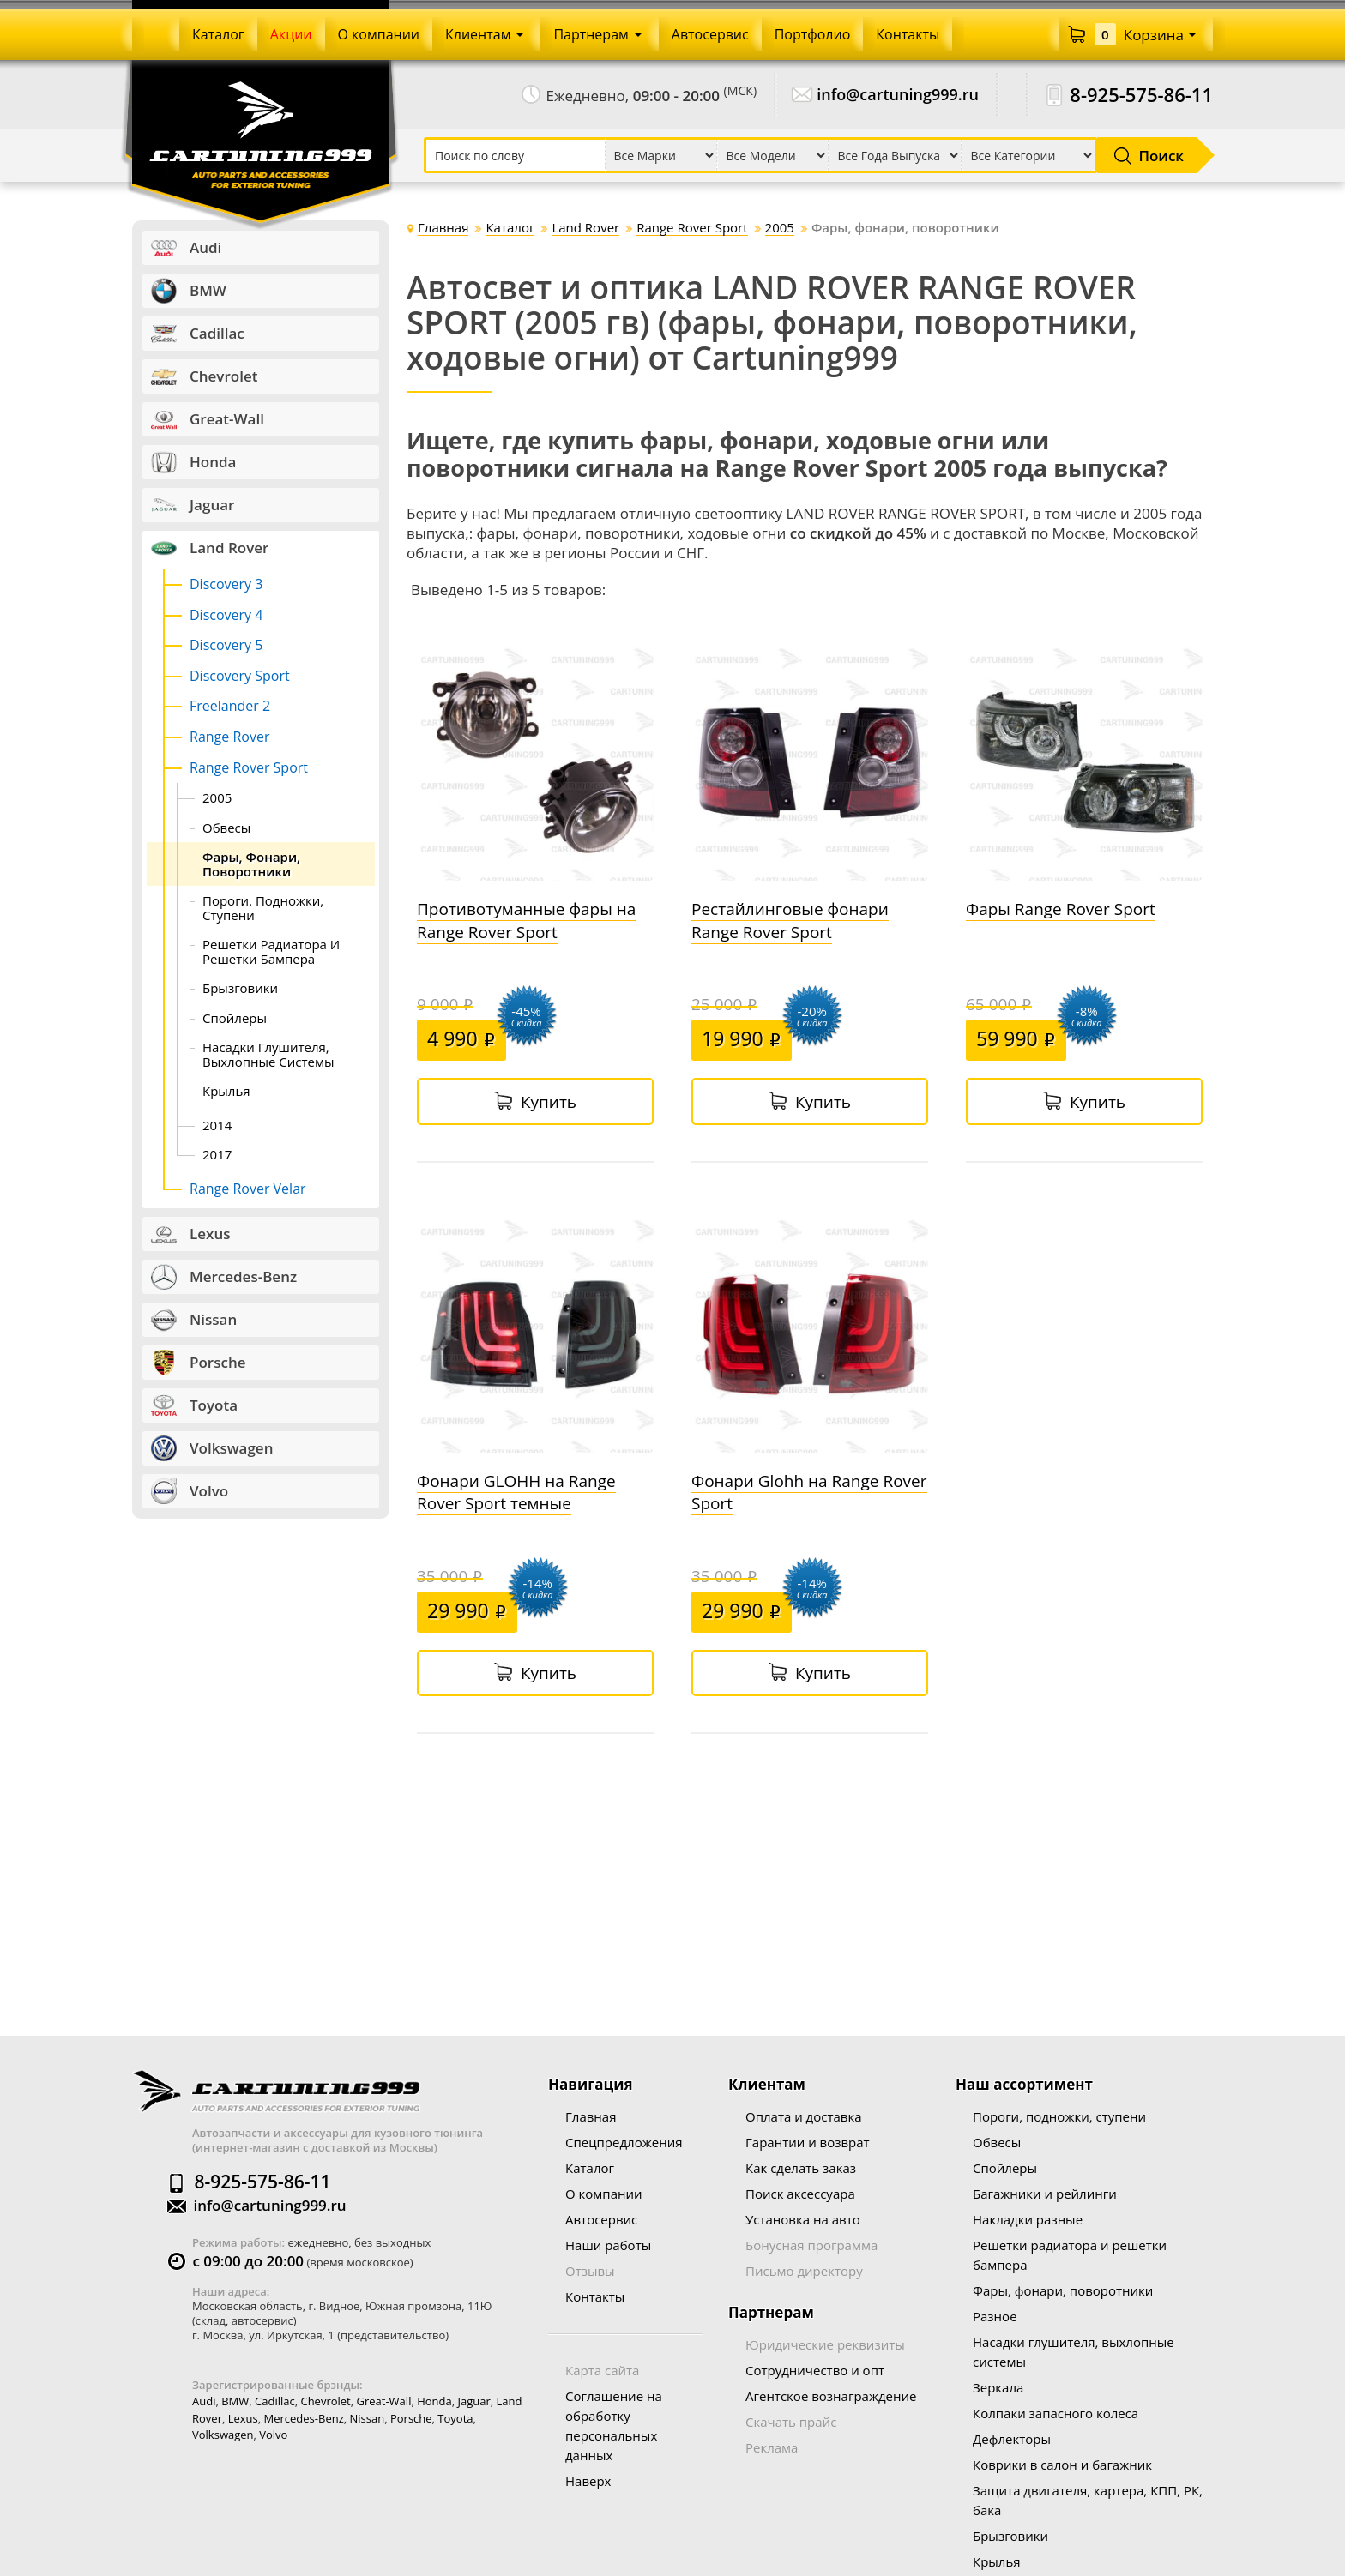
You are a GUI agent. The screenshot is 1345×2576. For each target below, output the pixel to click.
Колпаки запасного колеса (1055, 2413)
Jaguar (473, 2401)
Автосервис (601, 2219)
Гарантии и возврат (807, 2142)
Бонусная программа (811, 2245)
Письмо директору (804, 2270)
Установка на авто (802, 2219)
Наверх (588, 2480)
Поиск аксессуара (800, 2193)
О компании (603, 2193)
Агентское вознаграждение (830, 2395)
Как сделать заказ (800, 2167)
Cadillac (275, 2401)
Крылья (997, 2561)
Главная (590, 2116)
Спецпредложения (623, 2142)
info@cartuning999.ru (898, 95)
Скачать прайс (790, 2421)
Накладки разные (1028, 2219)
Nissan (367, 2418)
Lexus (243, 2418)
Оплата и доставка (803, 2116)
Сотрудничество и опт (814, 2370)
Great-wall (384, 2401)
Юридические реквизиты (825, 2344)
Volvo (273, 2434)
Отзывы (590, 2270)
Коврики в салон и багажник (1062, 2464)
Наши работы (608, 2245)
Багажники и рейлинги (1045, 2193)
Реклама (771, 2447)
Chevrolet (325, 2401)
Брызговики (1010, 2535)
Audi (203, 2401)
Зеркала (998, 2387)
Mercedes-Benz (304, 2418)
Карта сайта (602, 2370)
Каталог (589, 2167)
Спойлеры (1005, 2167)
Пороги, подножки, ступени (1059, 2116)
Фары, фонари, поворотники (1063, 2290)
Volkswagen (223, 2434)
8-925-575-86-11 (1141, 95)
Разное (995, 2316)
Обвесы (997, 2142)
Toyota (455, 2418)
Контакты (594, 2296)
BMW (235, 2401)
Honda (434, 2401)
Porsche (411, 2418)
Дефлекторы (1012, 2438)
